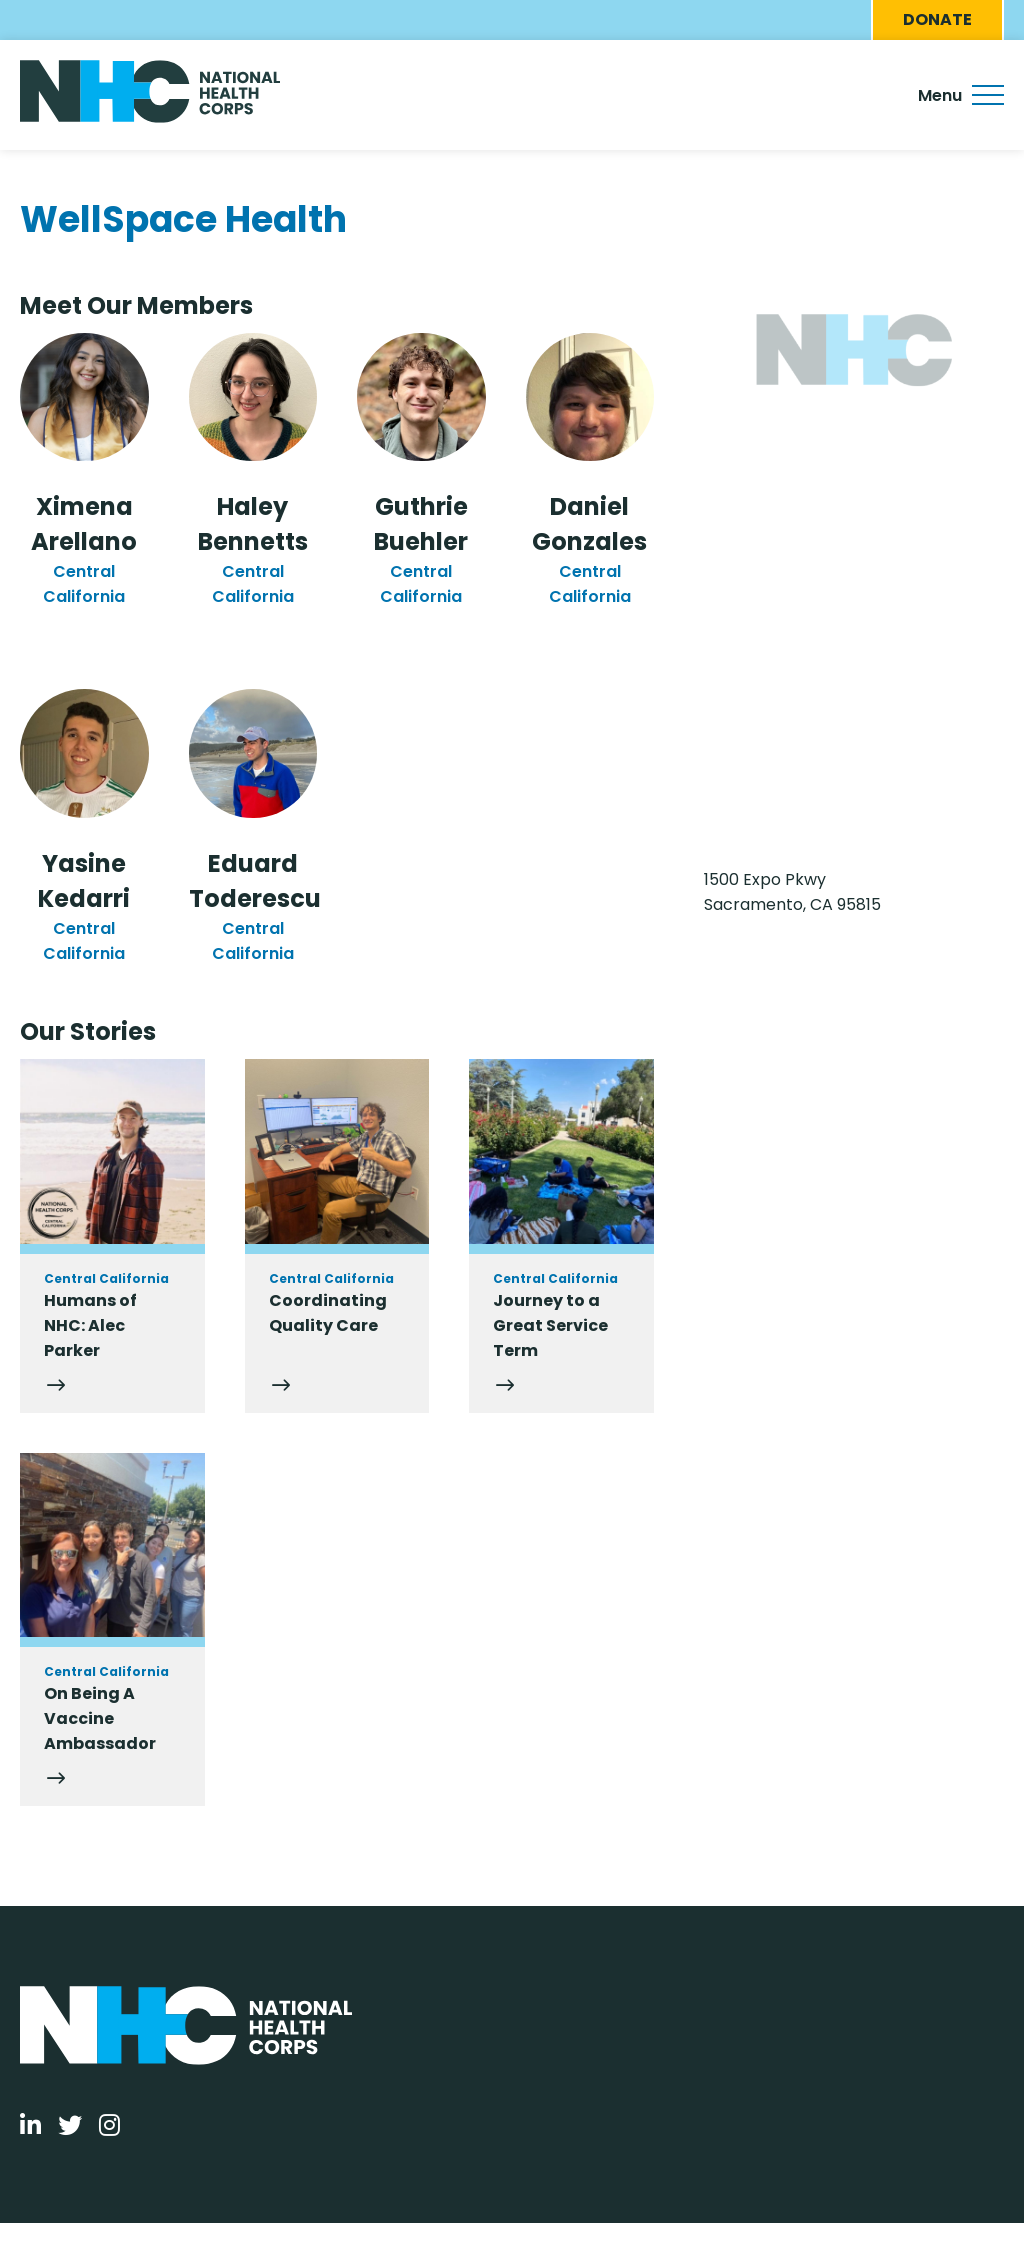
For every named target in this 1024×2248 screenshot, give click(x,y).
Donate (937, 19)
